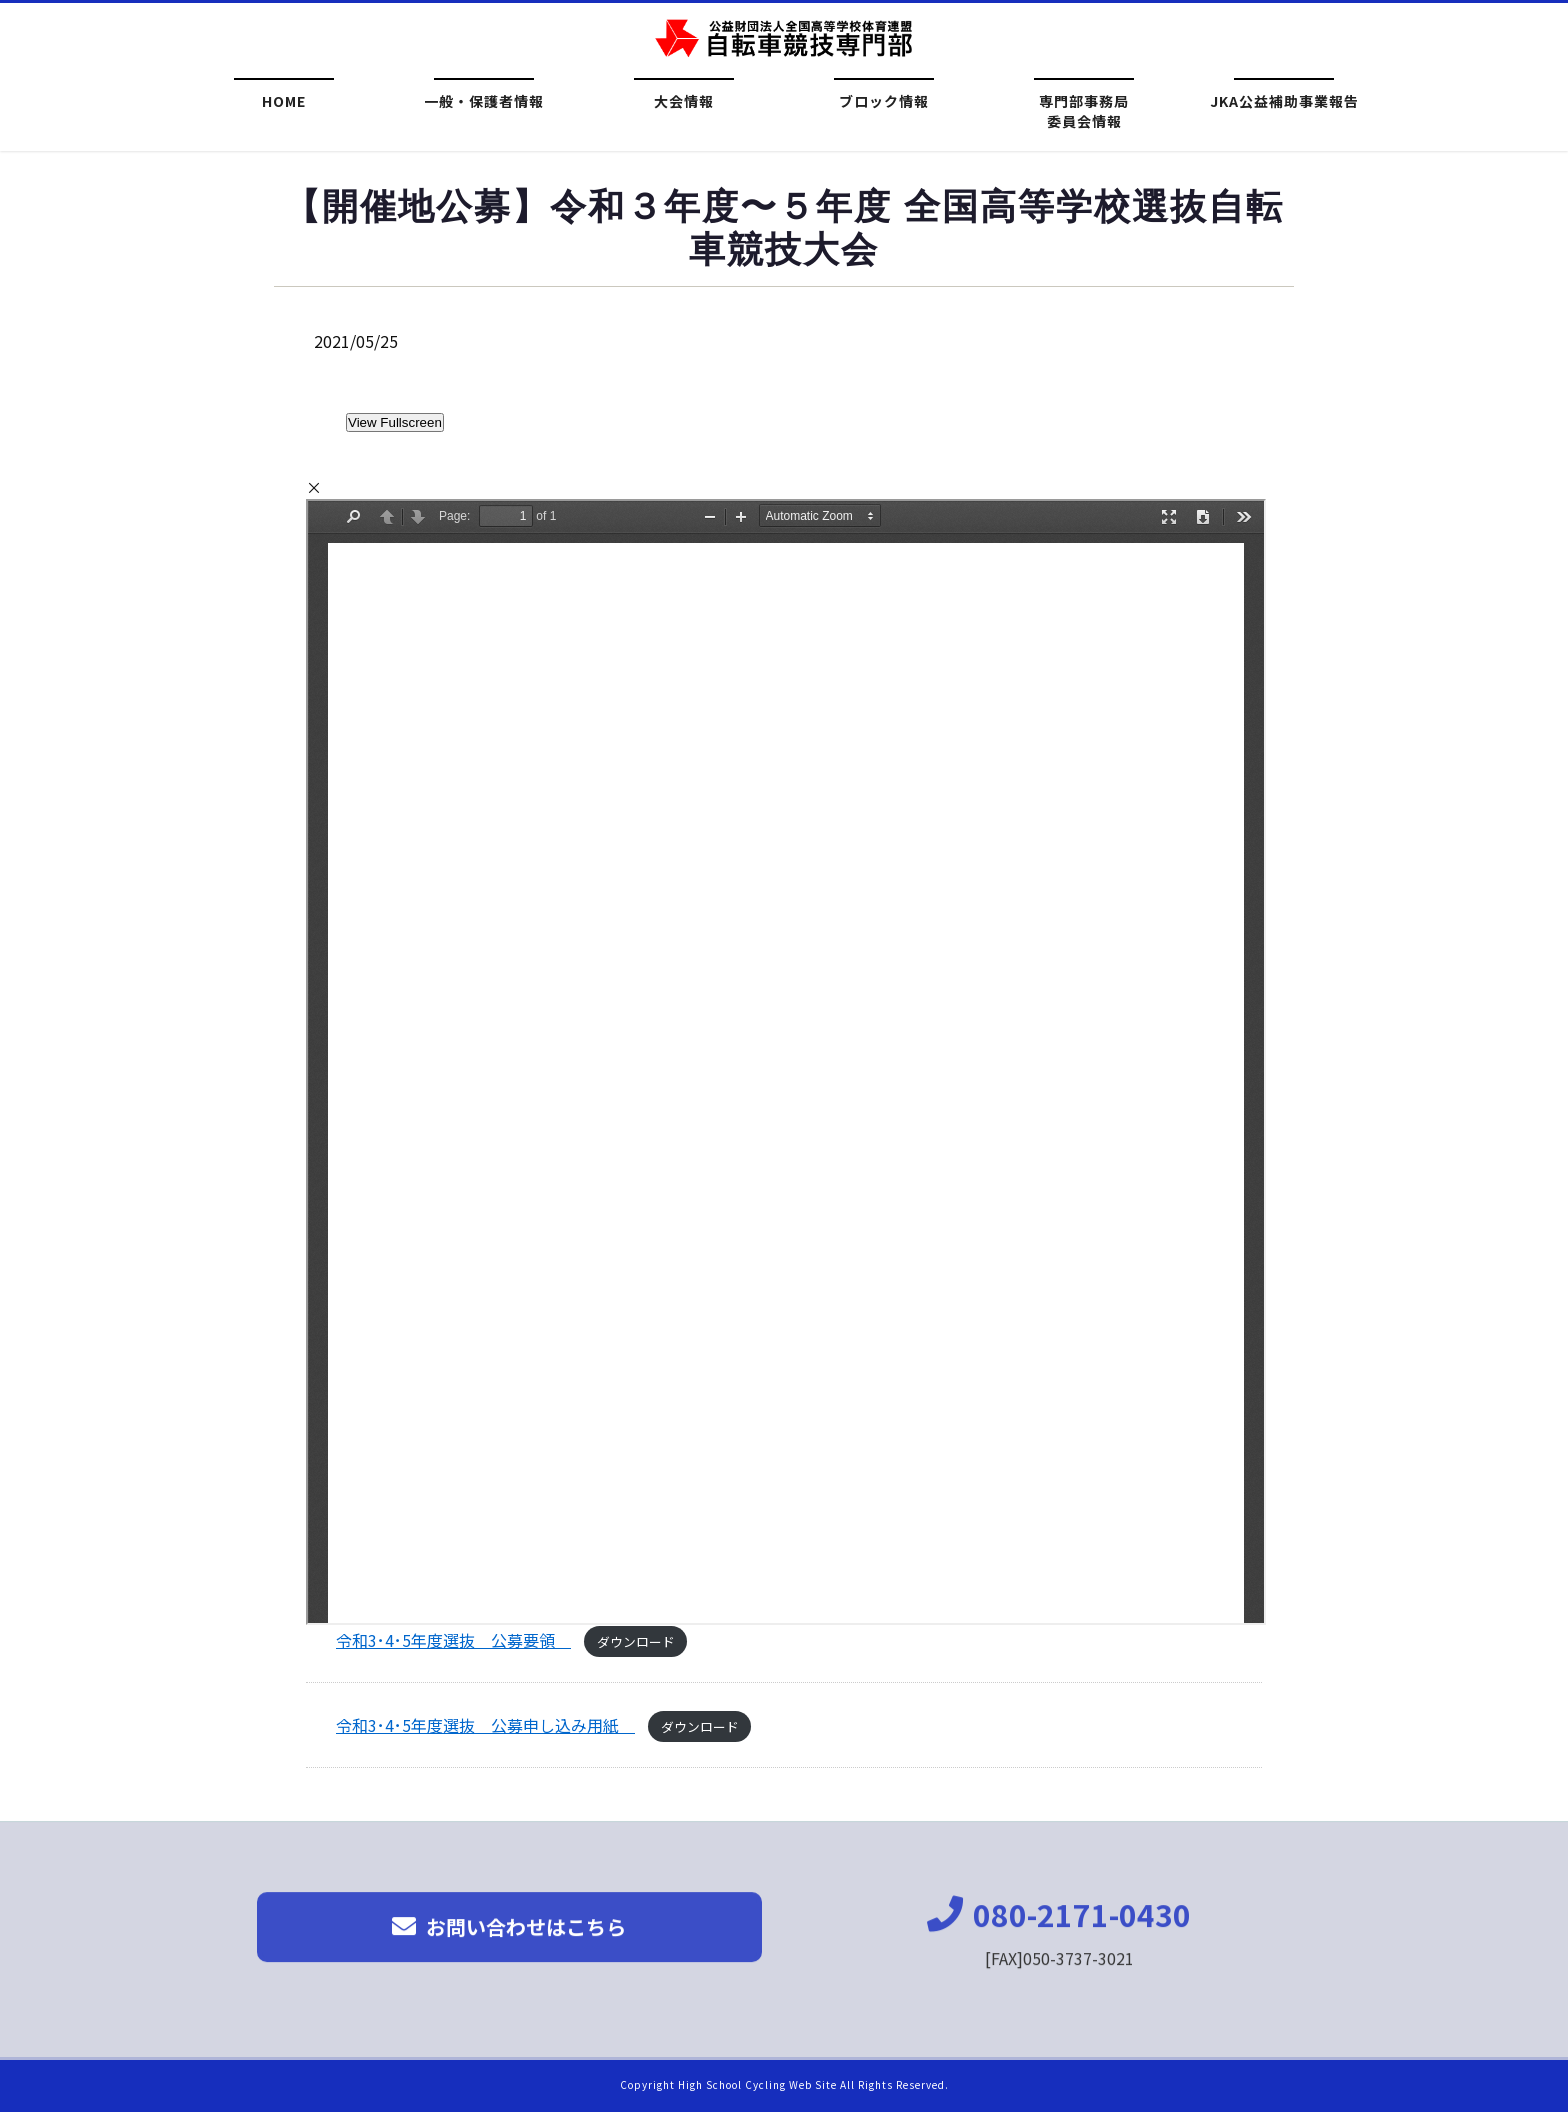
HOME (284, 103)
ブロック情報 (884, 103)
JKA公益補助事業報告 (1284, 103)
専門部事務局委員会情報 (1084, 110)
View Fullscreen (395, 422)
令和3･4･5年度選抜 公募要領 (453, 1640)
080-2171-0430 (1059, 1926)
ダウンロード (636, 1641)
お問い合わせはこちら (509, 1938)
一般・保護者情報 (484, 103)
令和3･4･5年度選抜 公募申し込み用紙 (485, 1725)
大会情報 (684, 103)
